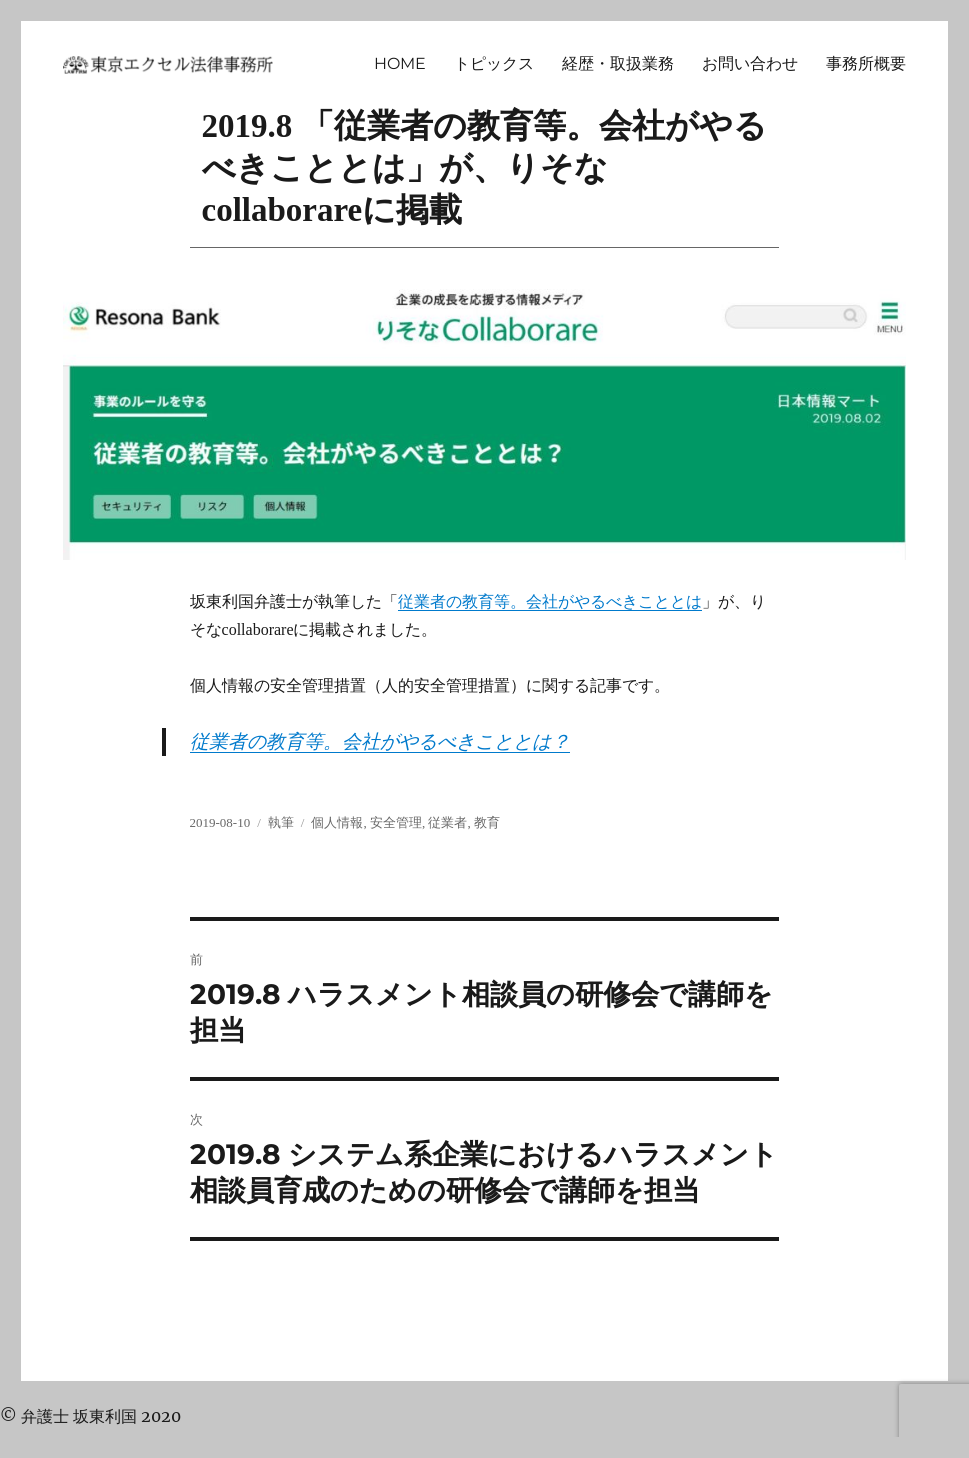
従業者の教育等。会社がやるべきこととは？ (380, 741)
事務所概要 (866, 63)
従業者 (447, 822)
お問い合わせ (750, 63)
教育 (487, 822)
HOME (400, 63)
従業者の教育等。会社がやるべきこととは (550, 601)
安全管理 (396, 822)
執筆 (281, 822)
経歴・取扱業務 (618, 63)
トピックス (494, 63)
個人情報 (337, 822)
